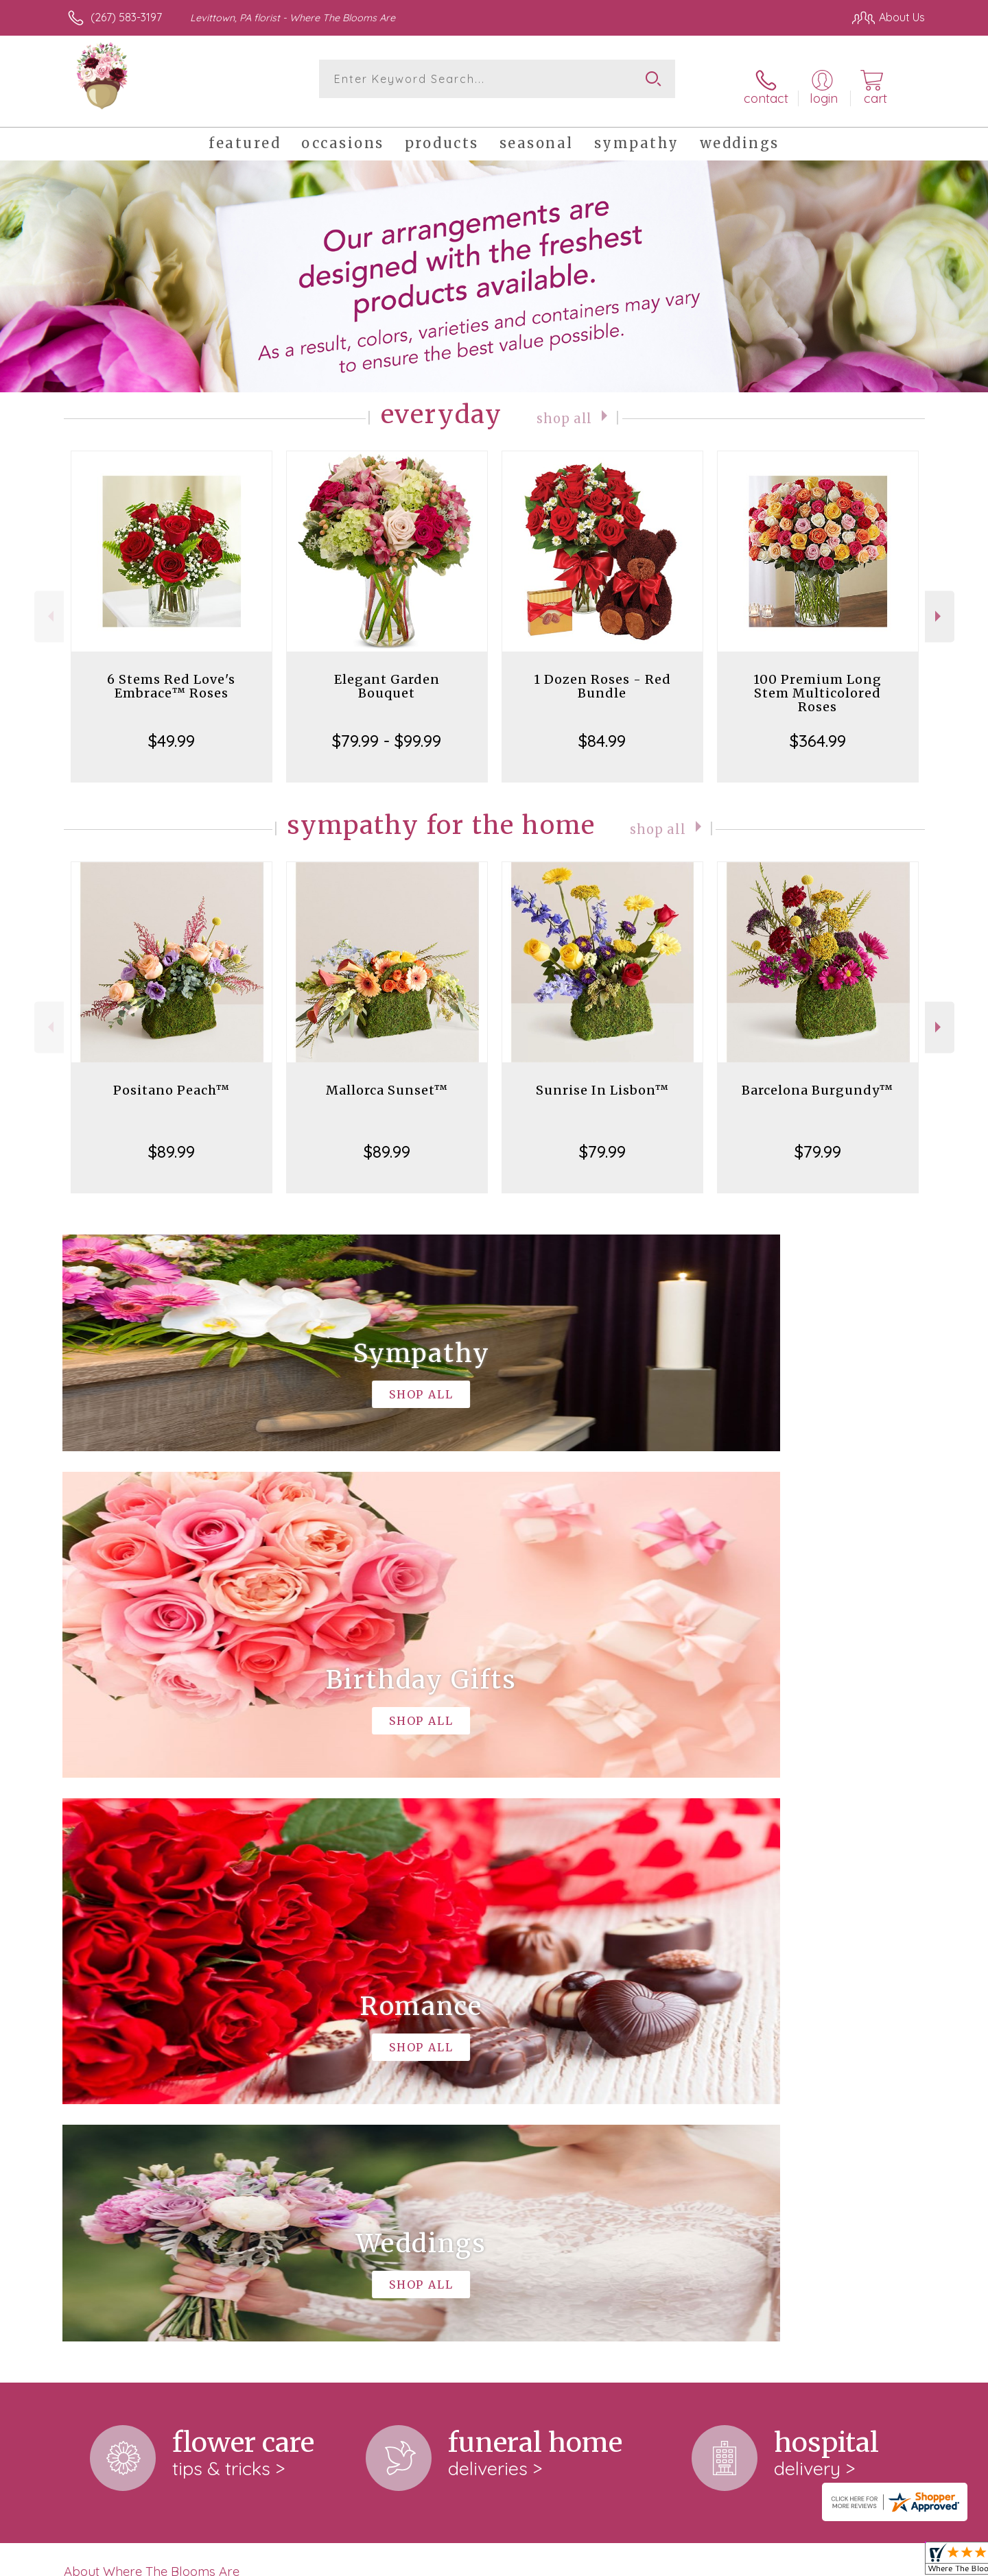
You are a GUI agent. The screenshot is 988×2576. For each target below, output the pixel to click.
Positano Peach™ (171, 1078)
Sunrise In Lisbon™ (602, 1078)
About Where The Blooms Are (151, 1994)
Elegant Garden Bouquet (387, 674)
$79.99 (602, 1139)
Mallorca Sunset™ (387, 1078)
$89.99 (171, 1139)
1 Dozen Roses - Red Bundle (602, 674)
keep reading (441, 2022)
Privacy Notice (705, 2562)
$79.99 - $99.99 (386, 728)
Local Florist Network (803, 2562)
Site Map (888, 2562)
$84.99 (602, 728)
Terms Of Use (624, 2562)
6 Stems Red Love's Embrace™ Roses (171, 674)
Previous (49, 604)
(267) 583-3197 (126, 17)
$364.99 (818, 728)
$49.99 (171, 728)
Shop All (565, 405)
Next (939, 604)
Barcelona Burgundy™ (817, 1078)
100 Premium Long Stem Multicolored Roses (817, 680)
